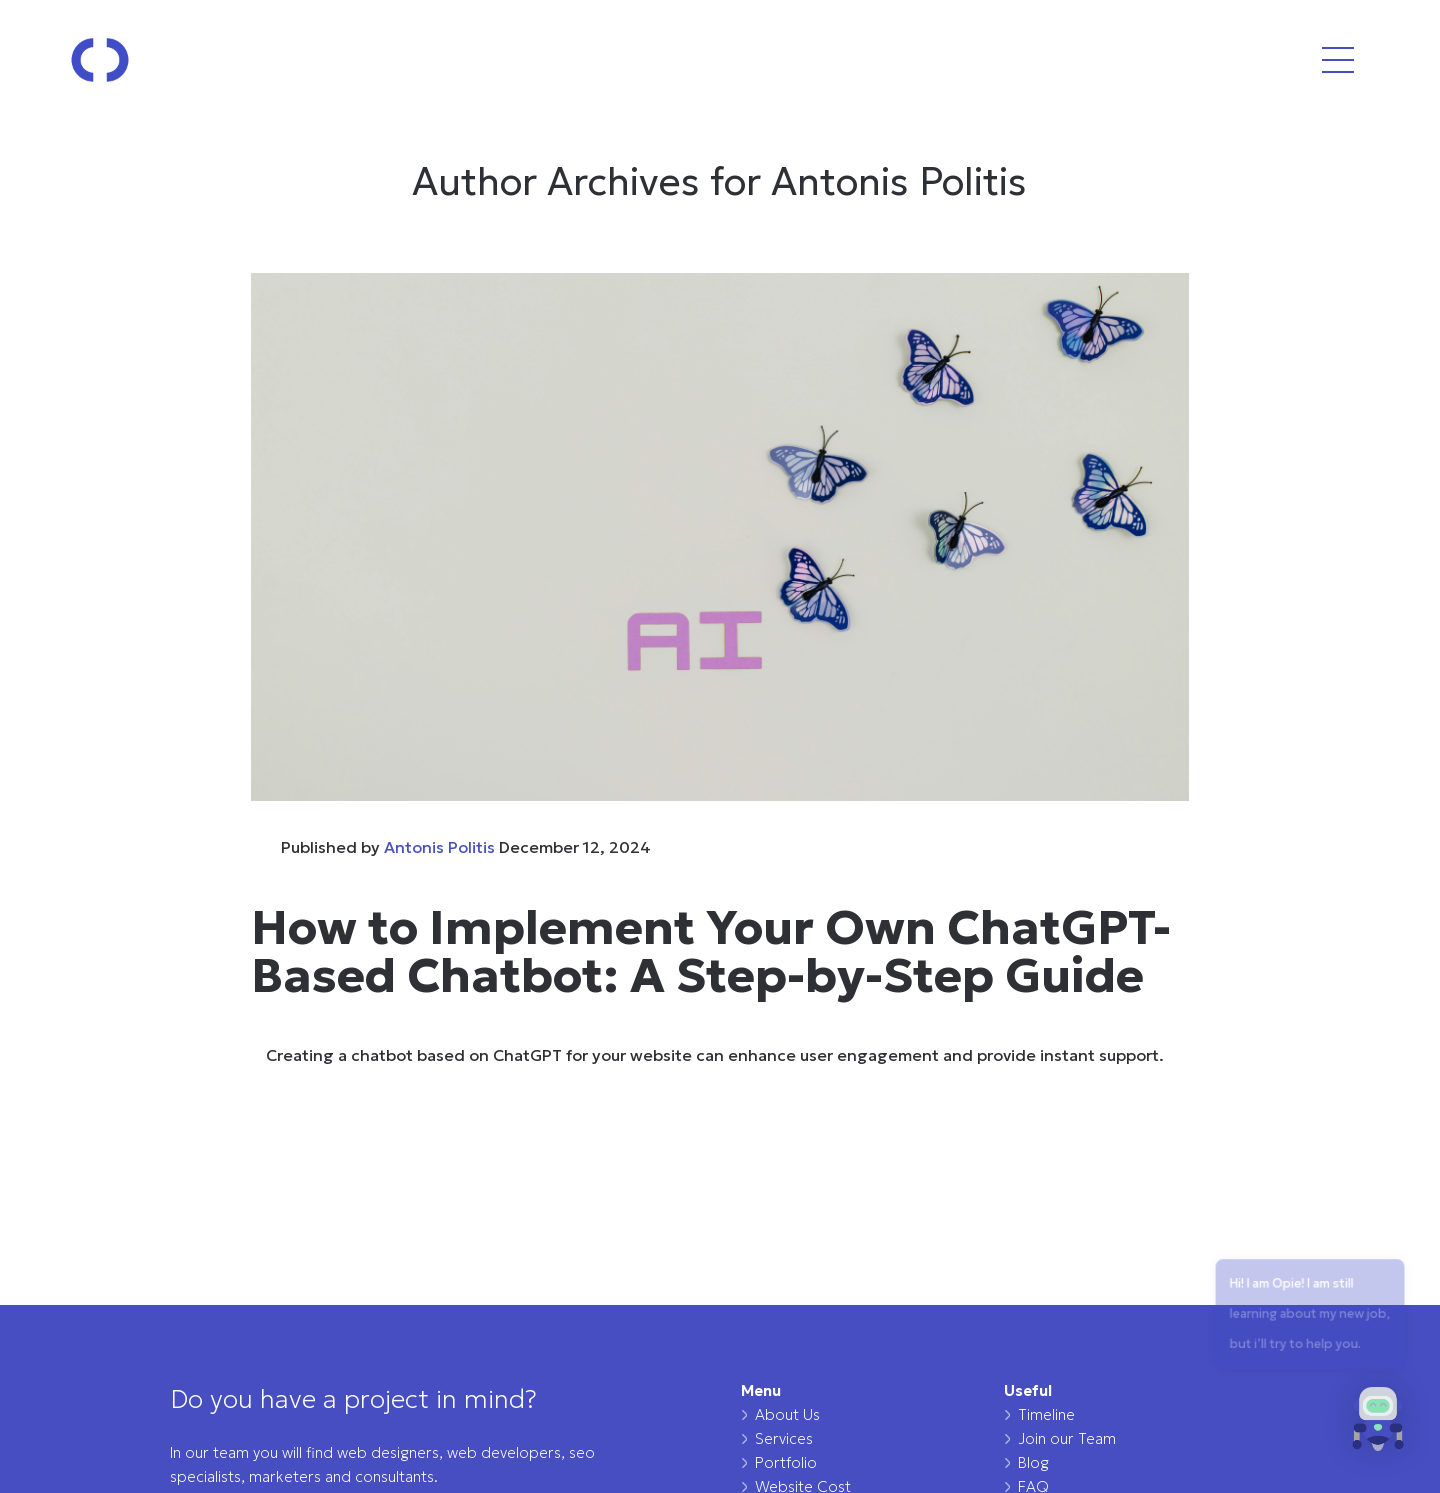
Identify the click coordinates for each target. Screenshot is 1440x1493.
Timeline (1046, 1414)
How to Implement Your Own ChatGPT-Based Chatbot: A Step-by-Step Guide (711, 951)
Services (784, 1438)
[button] (1378, 1425)
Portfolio (786, 1462)
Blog (1033, 1462)
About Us (787, 1414)
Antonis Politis (439, 847)
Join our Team (1067, 1438)
